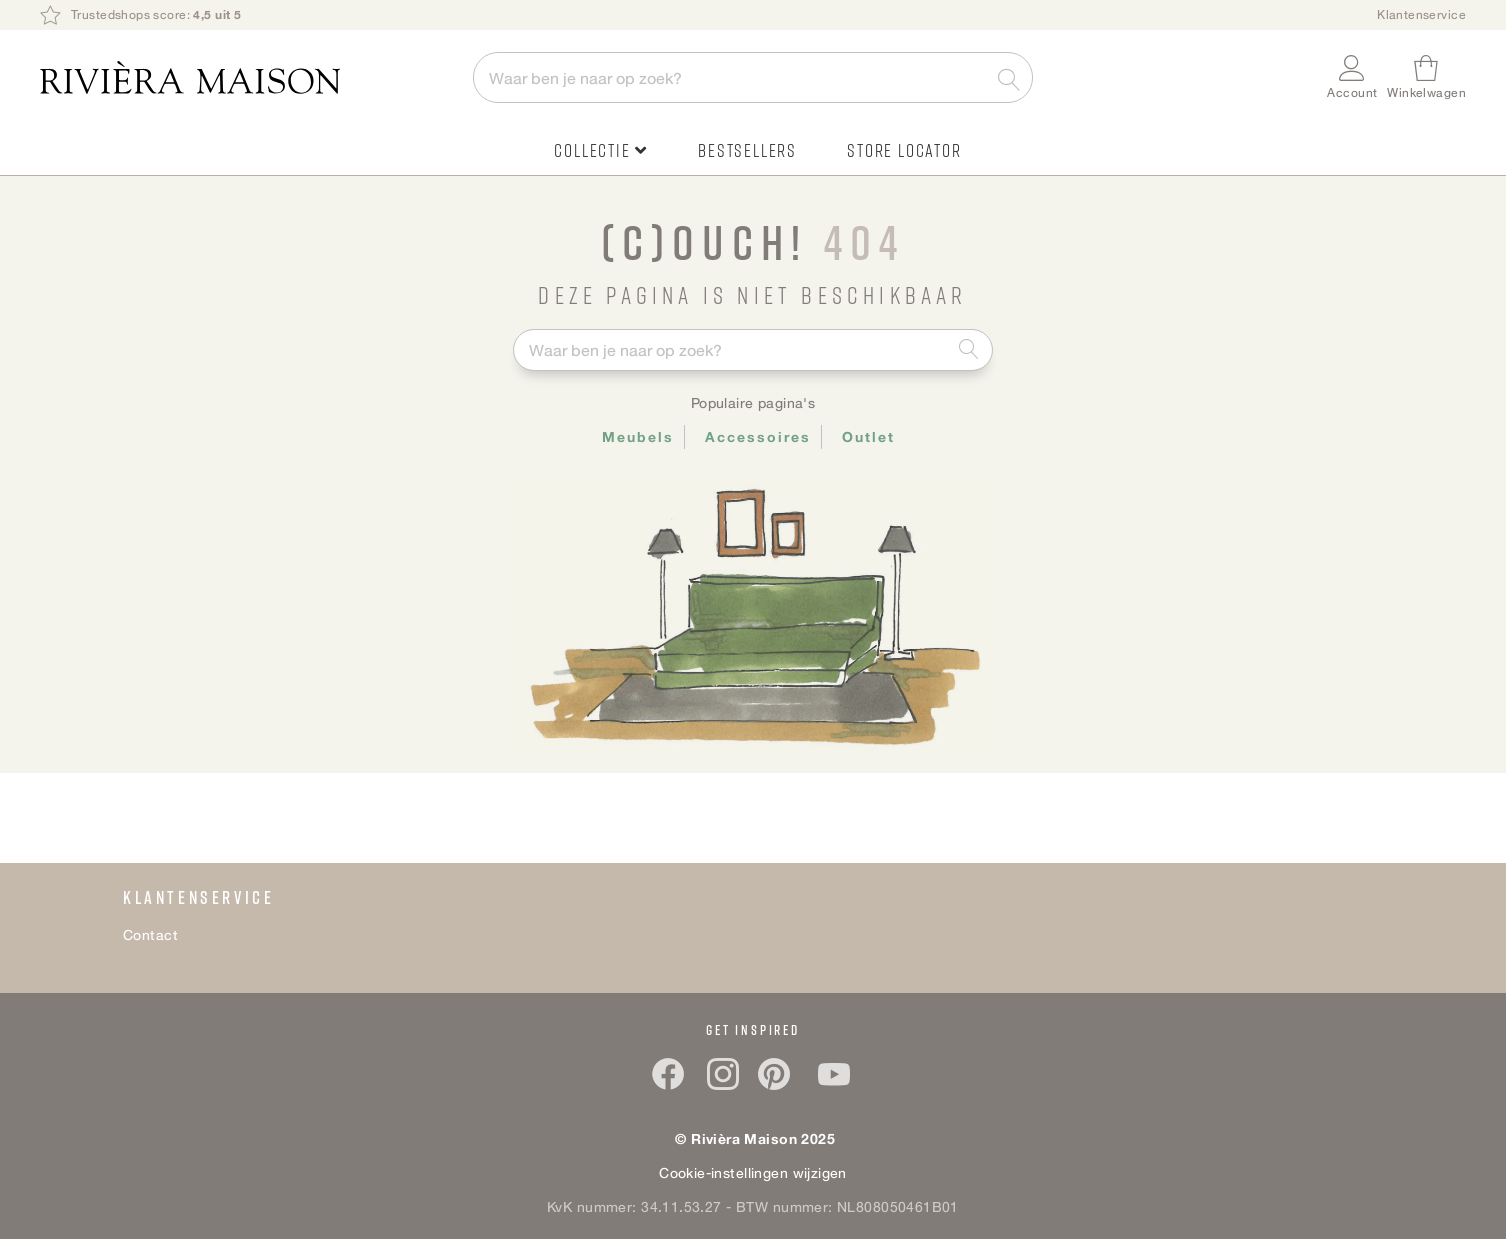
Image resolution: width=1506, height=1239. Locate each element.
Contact (150, 934)
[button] (1352, 77)
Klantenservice (1421, 14)
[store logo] (246, 77)
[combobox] (753, 77)
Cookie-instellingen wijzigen (753, 1172)
